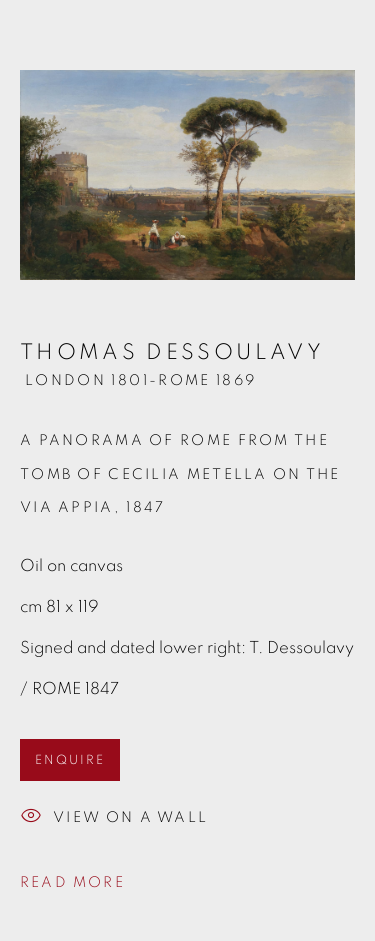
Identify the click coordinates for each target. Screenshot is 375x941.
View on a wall (114, 818)
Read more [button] (72, 882)
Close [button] (340, 45)
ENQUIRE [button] (70, 760)
